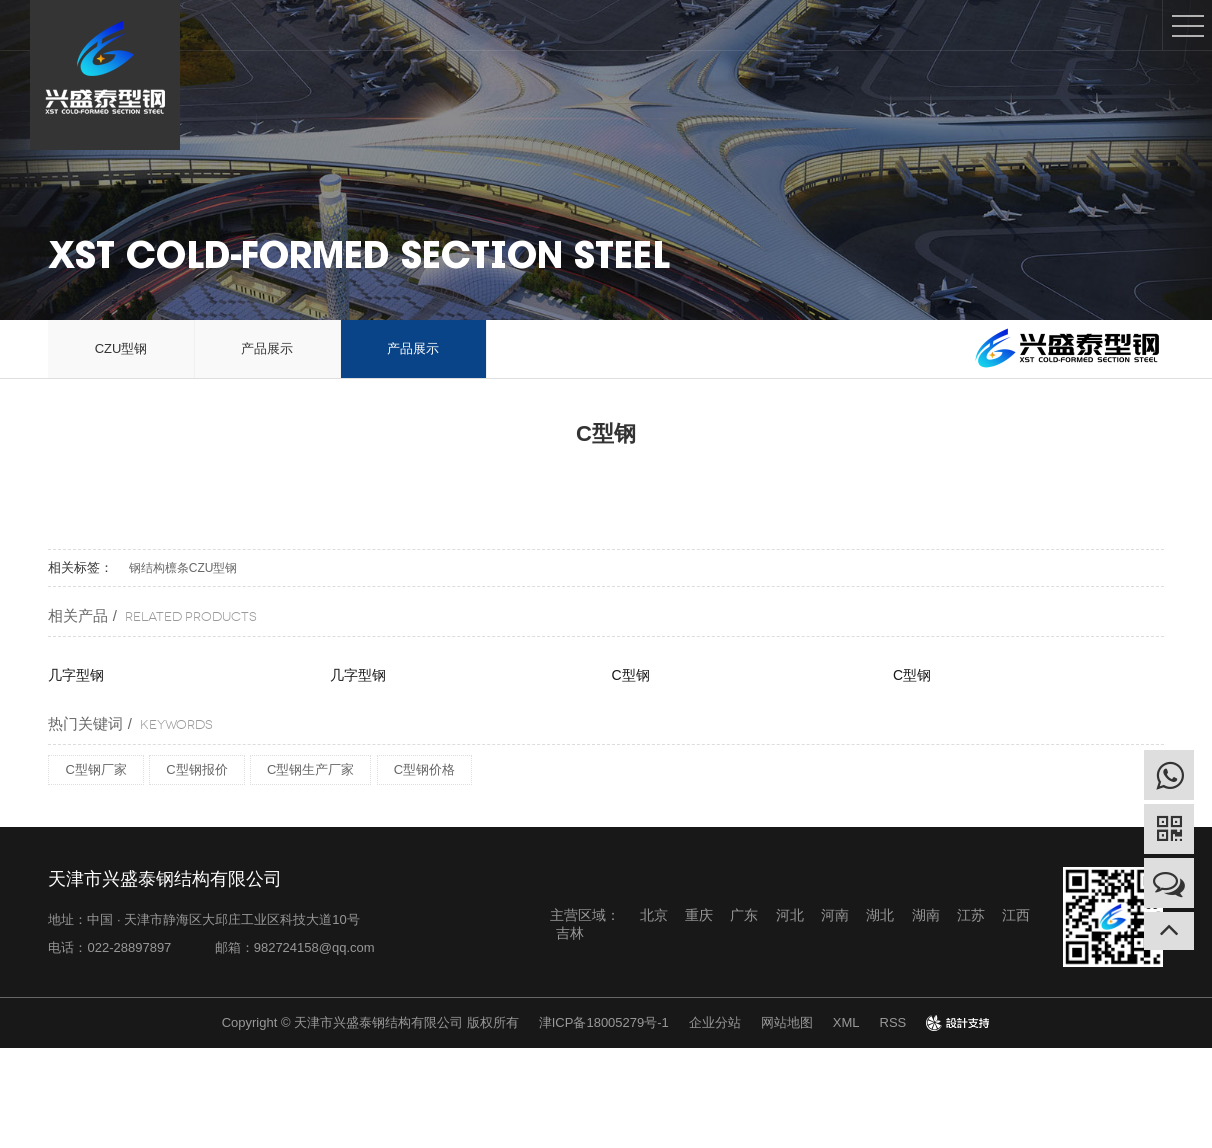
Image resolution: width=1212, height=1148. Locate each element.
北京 (654, 915)
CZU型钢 (121, 348)
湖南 (926, 915)
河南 (835, 915)
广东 (744, 915)
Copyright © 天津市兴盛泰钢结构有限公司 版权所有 (370, 1022)
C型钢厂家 (95, 769)
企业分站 (715, 1022)
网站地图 (787, 1022)
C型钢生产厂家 (310, 769)
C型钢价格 (424, 769)
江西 (1016, 915)
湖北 (880, 915)
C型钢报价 (196, 769)
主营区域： (585, 915)
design (958, 1022)
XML (846, 1022)
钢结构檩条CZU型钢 (183, 568)
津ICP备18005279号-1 (604, 1022)
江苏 (971, 915)
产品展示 (267, 348)
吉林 (570, 933)
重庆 (699, 915)
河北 (790, 915)
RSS (893, 1022)
